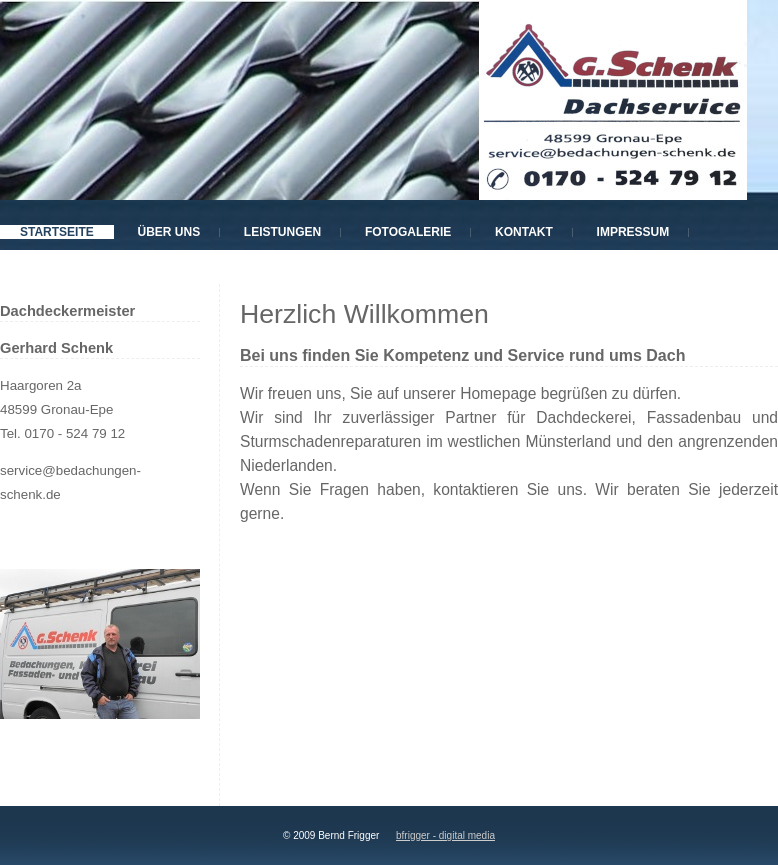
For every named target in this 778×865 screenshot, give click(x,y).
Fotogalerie (408, 232)
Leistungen (282, 232)
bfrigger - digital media (445, 835)
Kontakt (524, 232)
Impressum (633, 232)
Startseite (57, 232)
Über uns (168, 232)
